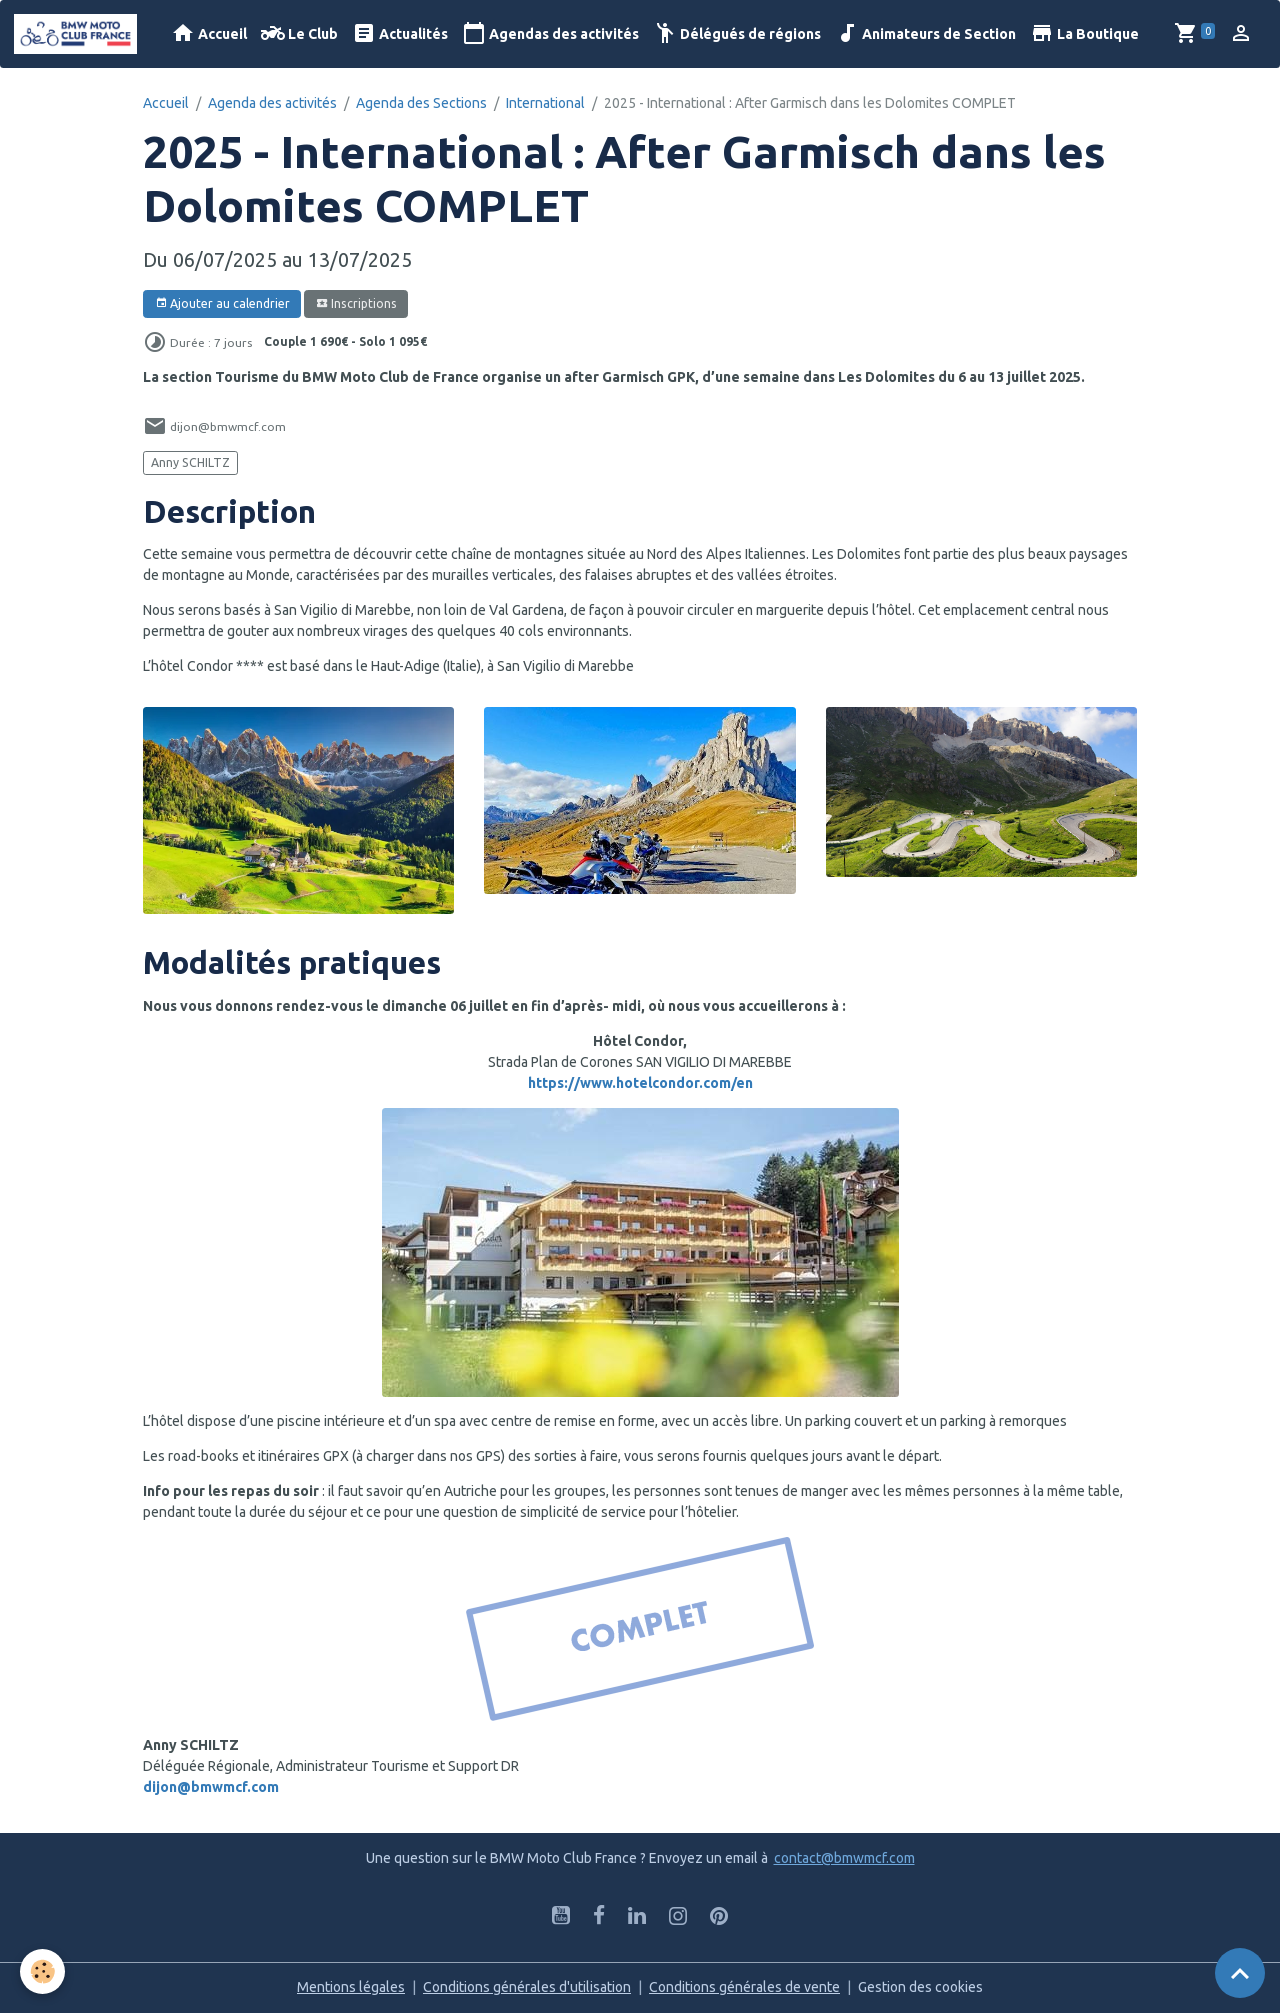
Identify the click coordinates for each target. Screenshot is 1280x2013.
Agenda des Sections (421, 103)
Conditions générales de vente (744, 1987)
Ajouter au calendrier (222, 303)
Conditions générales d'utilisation (527, 1987)
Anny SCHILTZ (190, 462)
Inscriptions (356, 303)
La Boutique (1084, 33)
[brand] (79, 34)
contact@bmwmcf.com (844, 1858)
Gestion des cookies (920, 1987)
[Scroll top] (1240, 1973)
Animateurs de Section (925, 33)
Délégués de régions (737, 33)
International (545, 103)
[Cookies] (42, 1971)
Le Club (299, 33)
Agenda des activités (272, 103)
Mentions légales (351, 1987)
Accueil (209, 33)
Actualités (400, 33)
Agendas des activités (550, 33)
